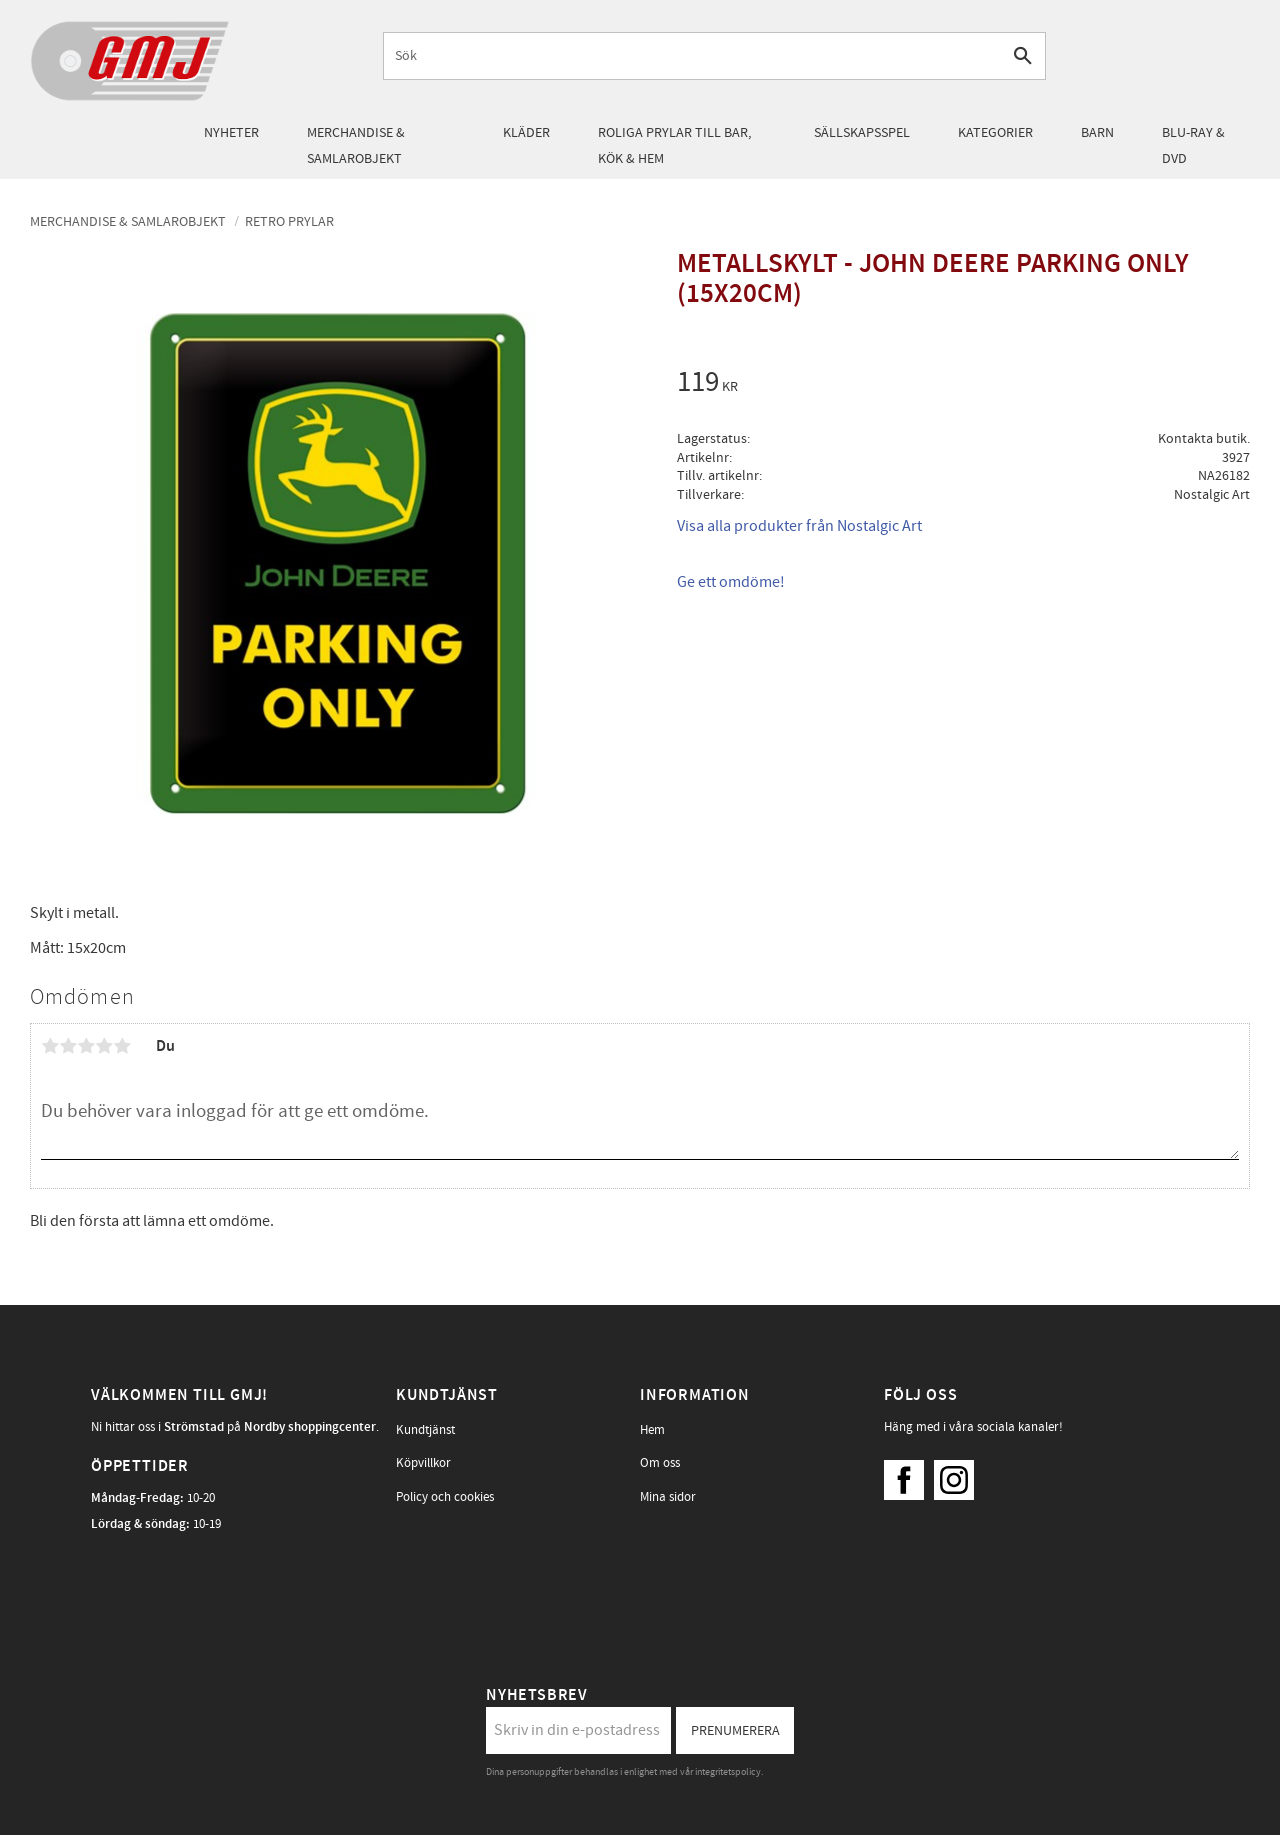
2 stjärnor (68, 1046)
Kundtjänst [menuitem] (425, 1430)
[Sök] (1022, 55)
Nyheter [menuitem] (231, 132)
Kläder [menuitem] (526, 132)
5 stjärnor (122, 1046)
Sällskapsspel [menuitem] (862, 132)
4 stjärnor (104, 1046)
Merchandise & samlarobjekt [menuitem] (356, 145)
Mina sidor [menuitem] (668, 1497)
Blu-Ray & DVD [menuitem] (1193, 145)
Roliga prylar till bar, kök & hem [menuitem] (674, 145)
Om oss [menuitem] (660, 1463)
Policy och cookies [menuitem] (445, 1497)
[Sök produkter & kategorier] (692, 55)
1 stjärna (50, 1046)
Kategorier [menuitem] (995, 132)
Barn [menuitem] (1097, 132)
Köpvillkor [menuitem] (423, 1463)
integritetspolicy (728, 1772)
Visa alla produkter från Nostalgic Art (799, 526)
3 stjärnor (86, 1046)
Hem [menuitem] (652, 1430)
